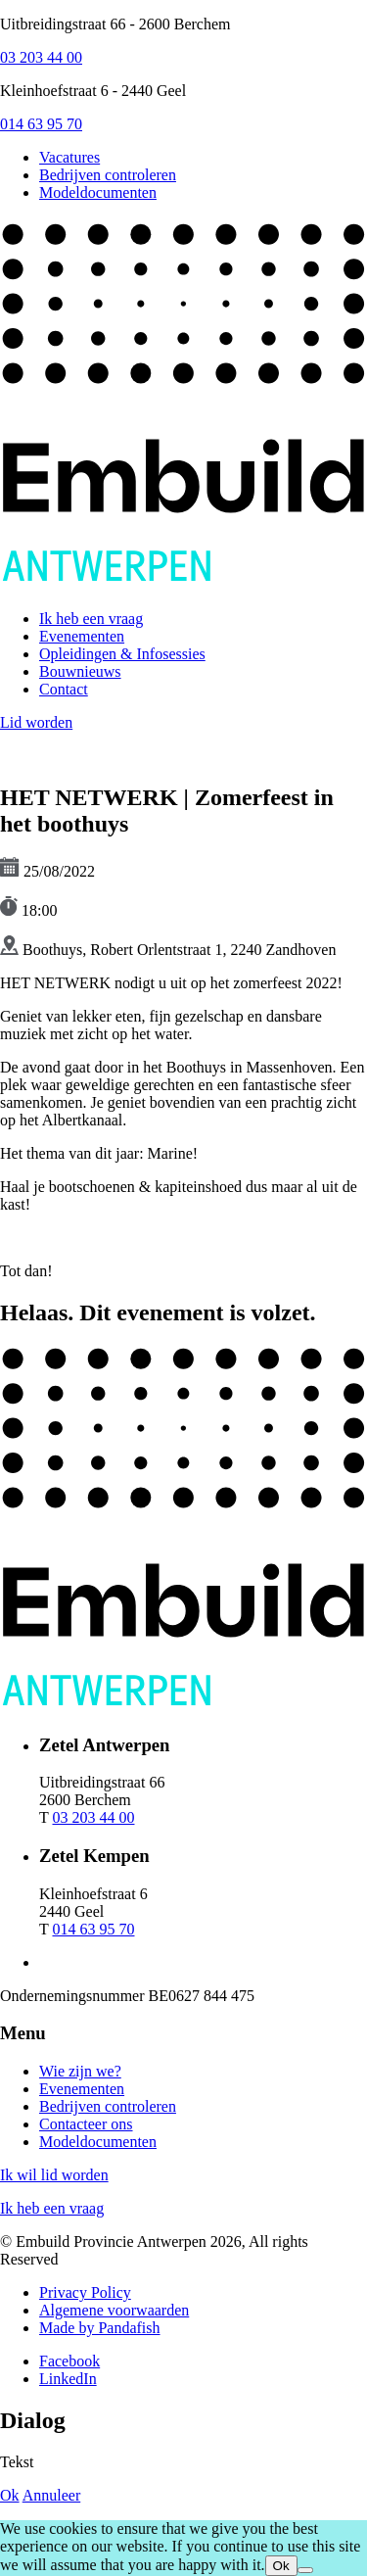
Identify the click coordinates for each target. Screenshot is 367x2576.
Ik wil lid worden (54, 2175)
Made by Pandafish (100, 2327)
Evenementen (81, 636)
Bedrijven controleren (107, 175)
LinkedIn (68, 2378)
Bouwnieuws (80, 671)
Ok (10, 2495)
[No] (305, 2570)
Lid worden (36, 722)
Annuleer (52, 2495)
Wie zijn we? (80, 2071)
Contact (63, 689)
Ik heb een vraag (91, 618)
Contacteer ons (86, 2124)
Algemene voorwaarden (114, 2310)
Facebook (69, 2361)
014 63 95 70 (41, 124)
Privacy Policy (85, 2292)
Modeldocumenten (98, 192)
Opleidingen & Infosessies (122, 653)
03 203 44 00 (41, 57)
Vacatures (69, 157)
